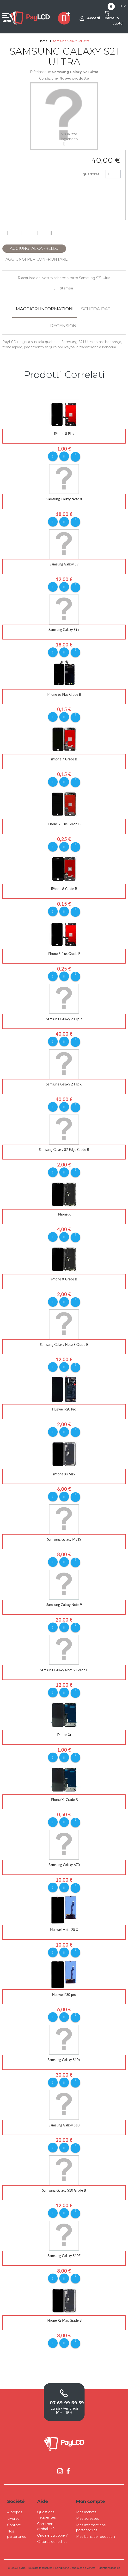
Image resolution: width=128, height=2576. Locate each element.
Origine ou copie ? (52, 2535)
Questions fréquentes (46, 2515)
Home (43, 41)
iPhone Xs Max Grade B (64, 2320)
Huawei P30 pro (64, 1995)
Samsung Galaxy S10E (64, 2256)
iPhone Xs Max (64, 1474)
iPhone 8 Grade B (64, 889)
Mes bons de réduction (95, 2536)
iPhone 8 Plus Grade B (64, 954)
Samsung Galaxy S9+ (64, 629)
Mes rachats (86, 2512)
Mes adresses (87, 2518)
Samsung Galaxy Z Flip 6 (64, 1084)
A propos (14, 2512)
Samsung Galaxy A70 (64, 1865)
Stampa (66, 288)
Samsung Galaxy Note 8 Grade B (64, 1344)
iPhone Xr (64, 1735)
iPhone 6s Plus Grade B (64, 694)
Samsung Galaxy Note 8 (64, 499)
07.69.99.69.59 (64, 2403)
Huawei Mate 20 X (64, 1930)
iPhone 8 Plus (64, 434)
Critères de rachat (52, 2541)
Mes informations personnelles (90, 2527)
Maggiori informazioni (44, 309)
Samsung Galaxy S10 (64, 2125)
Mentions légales (109, 2568)
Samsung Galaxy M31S (64, 1539)
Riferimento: (40, 72)
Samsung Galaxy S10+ (64, 2060)
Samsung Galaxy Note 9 (64, 1605)
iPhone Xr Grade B (64, 1800)
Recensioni (64, 325)
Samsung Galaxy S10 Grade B (64, 2190)
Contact (14, 2525)
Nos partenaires (16, 2534)
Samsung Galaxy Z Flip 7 (64, 1019)
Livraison (14, 2518)
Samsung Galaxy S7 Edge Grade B (64, 1149)
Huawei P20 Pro (64, 1409)
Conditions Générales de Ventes (75, 2568)
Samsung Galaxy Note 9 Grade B (64, 1670)
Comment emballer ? (46, 2526)
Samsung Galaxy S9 (64, 564)
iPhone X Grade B (64, 1279)
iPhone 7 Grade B (64, 759)
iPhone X (64, 1214)
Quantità (90, 174)
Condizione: (49, 78)
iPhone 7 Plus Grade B (64, 824)
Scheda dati (96, 309)
